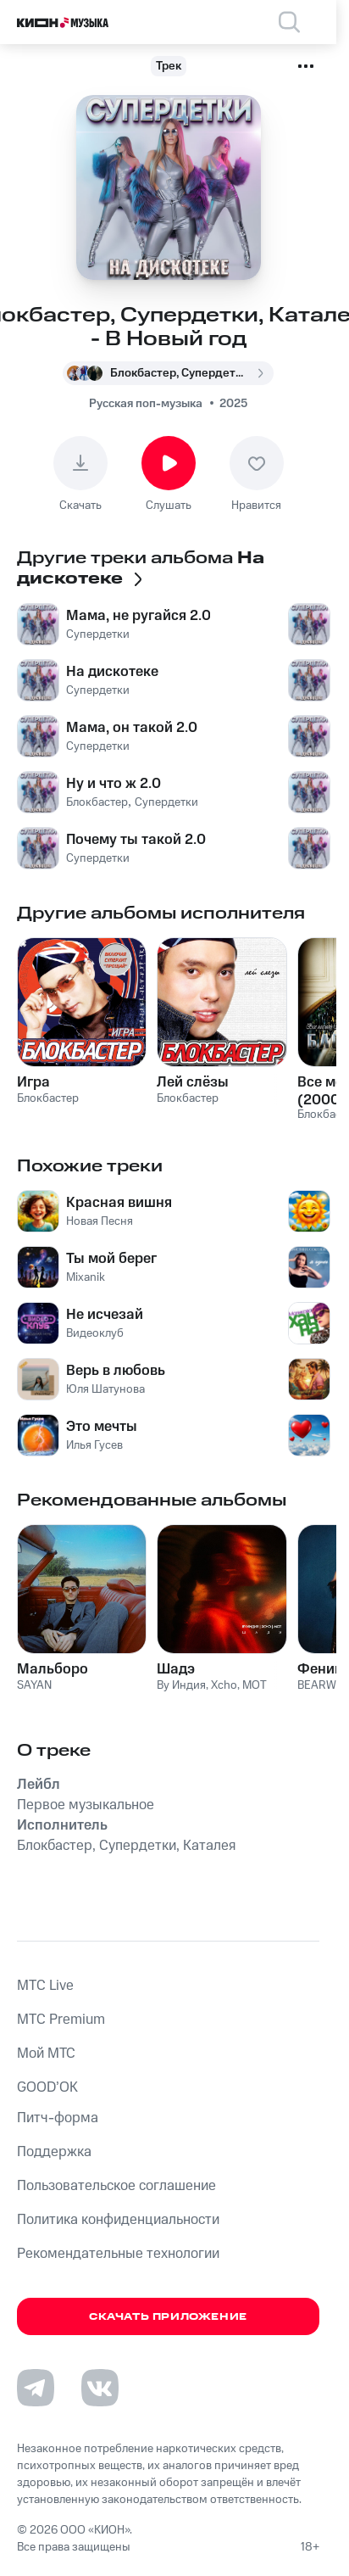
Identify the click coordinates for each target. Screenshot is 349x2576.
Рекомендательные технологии (118, 2254)
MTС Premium (61, 2019)
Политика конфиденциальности (118, 2220)
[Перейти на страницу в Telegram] (35, 2387)
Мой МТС (46, 2053)
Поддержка (54, 2152)
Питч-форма (57, 2118)
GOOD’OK (47, 2087)
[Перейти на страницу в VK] (100, 2387)
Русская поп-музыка (145, 403)
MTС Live (45, 1985)
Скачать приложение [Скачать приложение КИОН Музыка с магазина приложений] (168, 2317)
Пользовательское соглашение (116, 2186)
